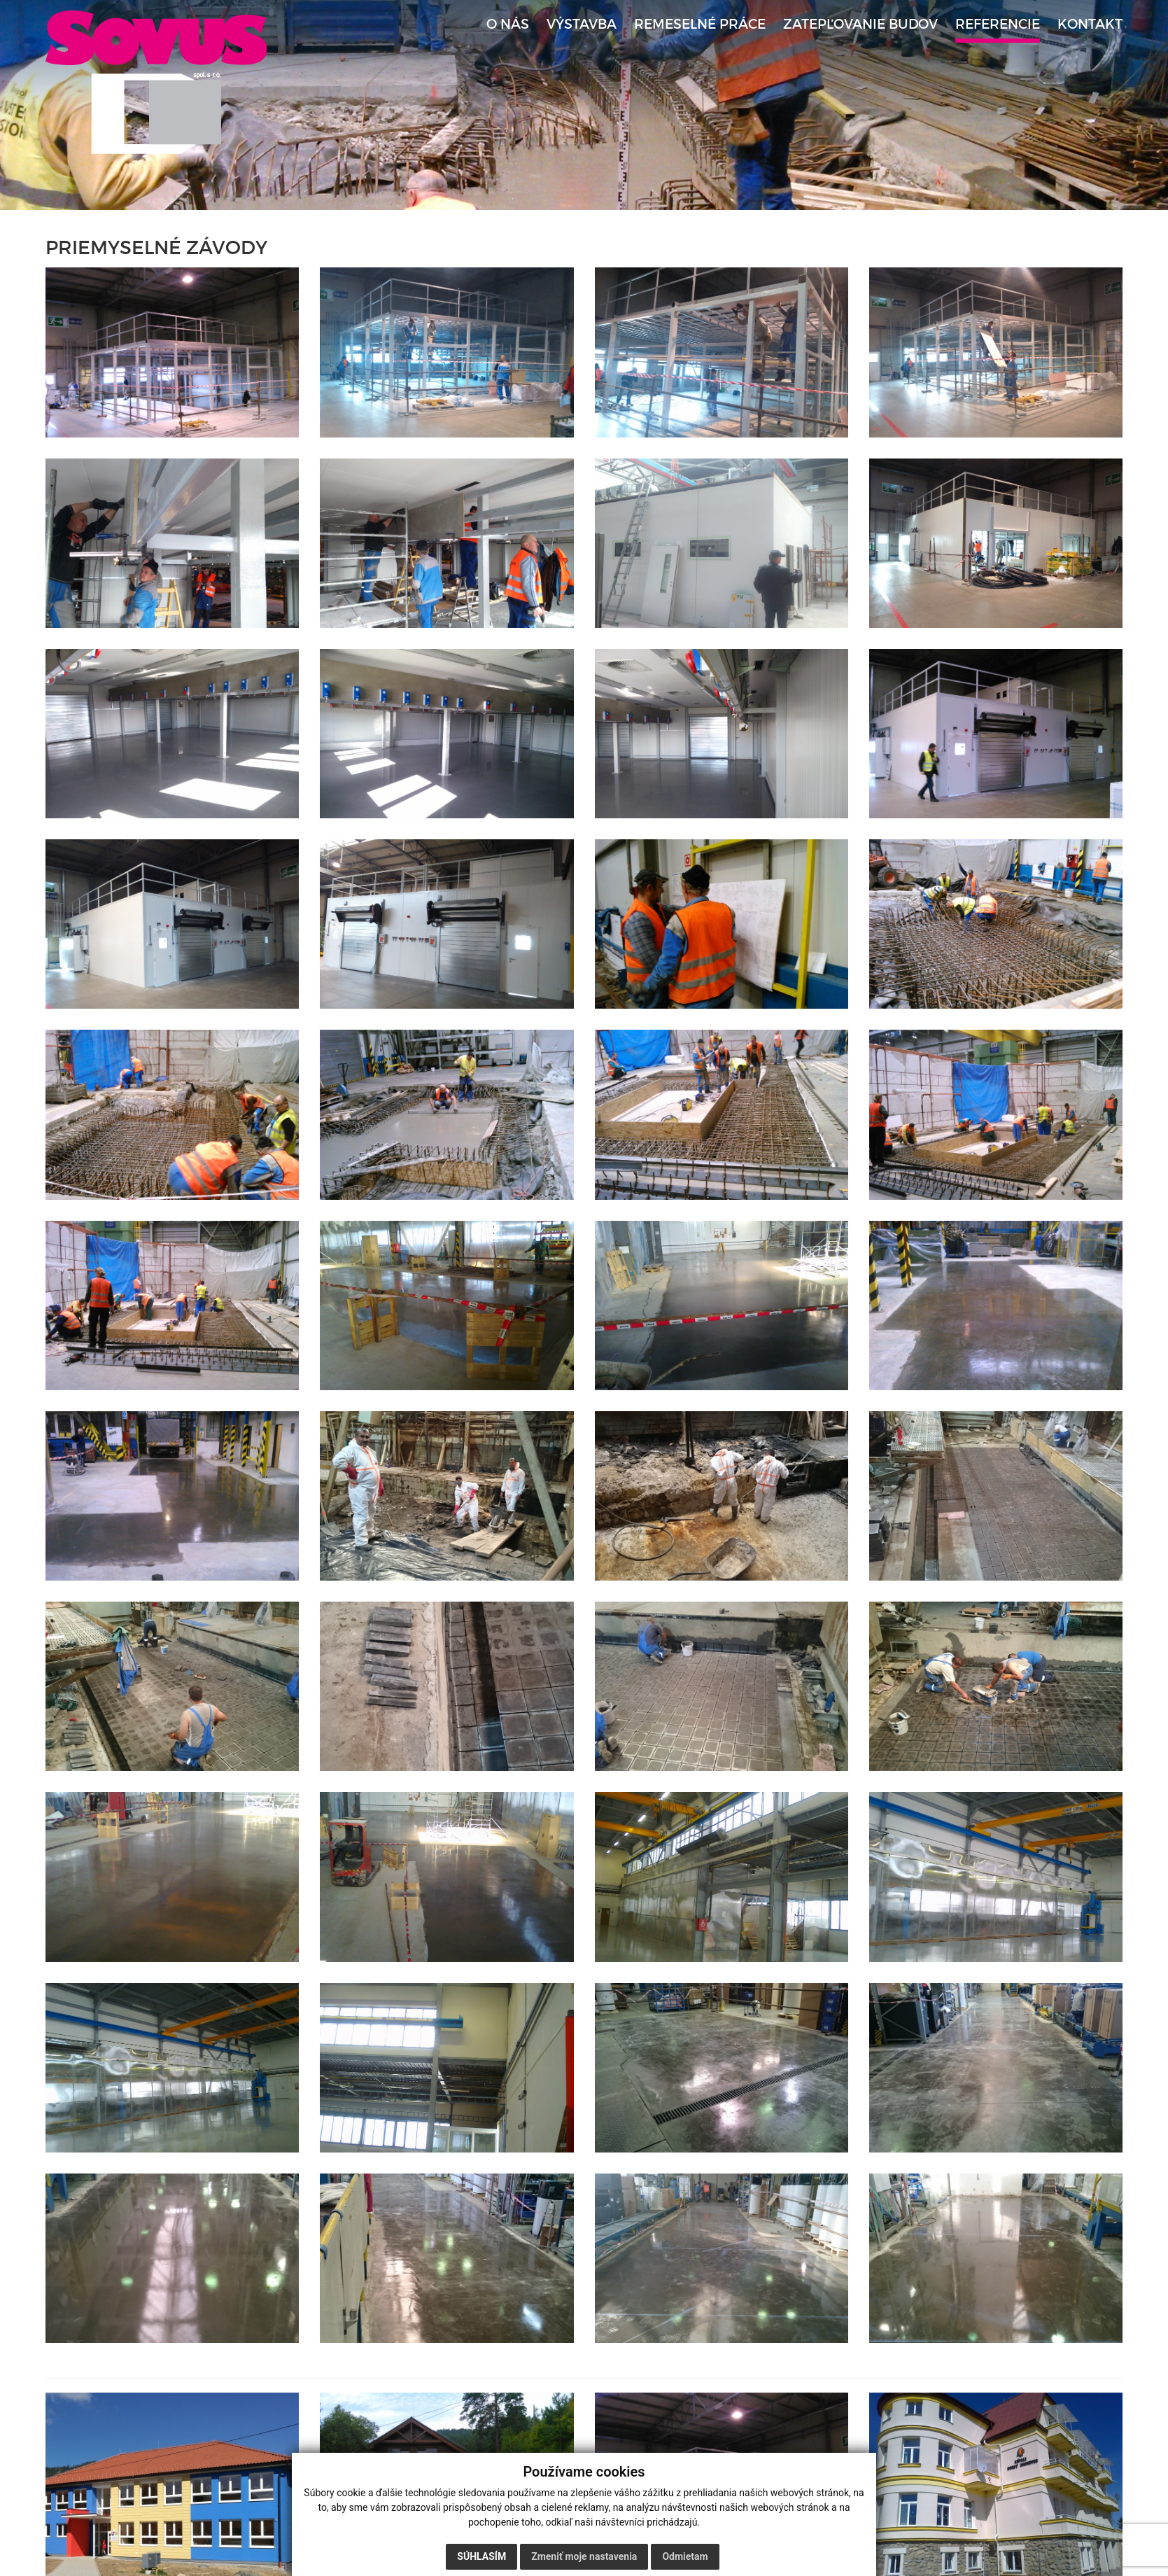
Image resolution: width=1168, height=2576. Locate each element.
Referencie (997, 24)
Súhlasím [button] (481, 2556)
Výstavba (582, 24)
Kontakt (1090, 24)
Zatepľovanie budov (860, 24)
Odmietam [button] (685, 2556)
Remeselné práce (700, 24)
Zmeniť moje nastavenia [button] (584, 2556)
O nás (507, 24)
